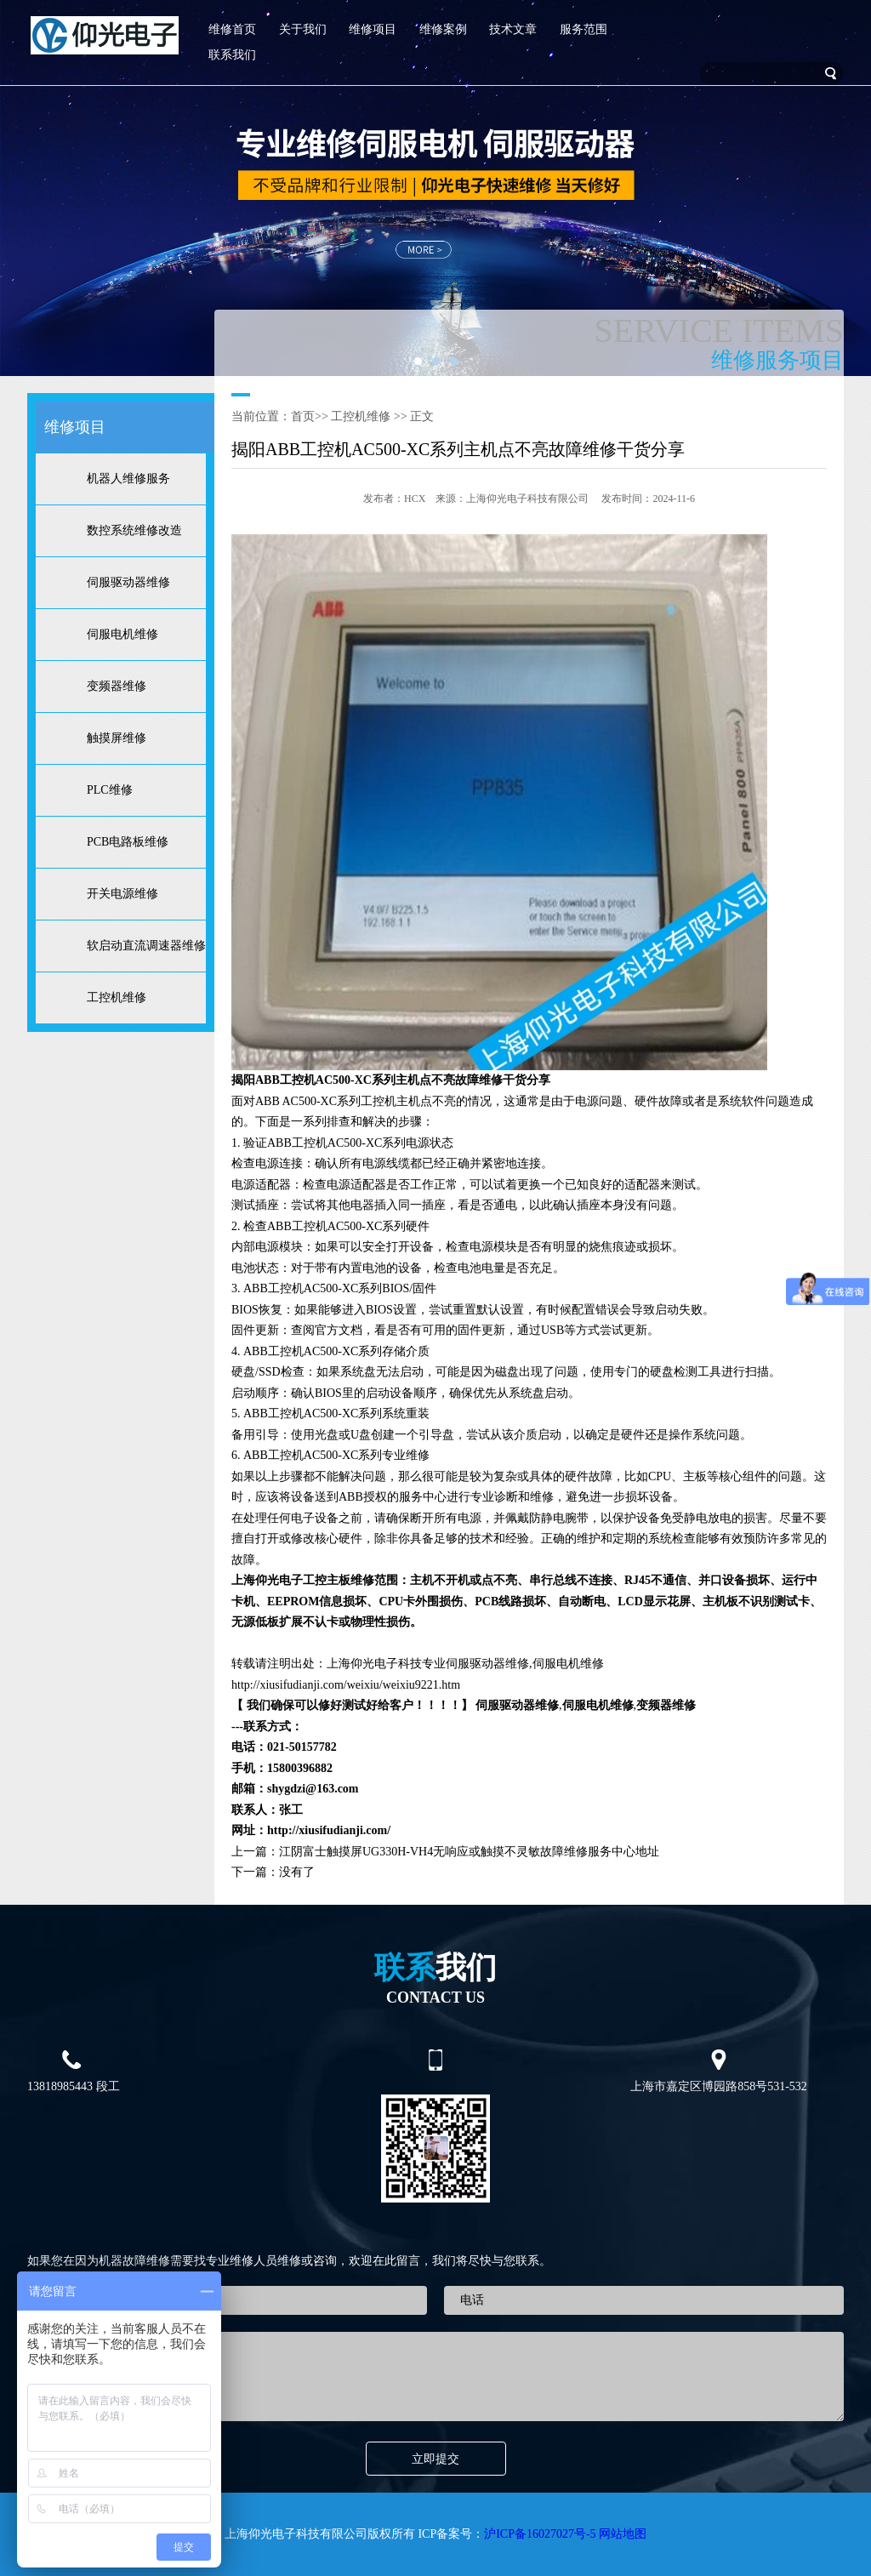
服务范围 (583, 29)
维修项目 (372, 29)
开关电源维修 (122, 893)
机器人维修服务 (128, 478)
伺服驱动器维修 (128, 582)
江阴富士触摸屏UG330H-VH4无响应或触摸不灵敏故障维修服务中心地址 (469, 1851)
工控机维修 (116, 997)
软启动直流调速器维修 (146, 945)
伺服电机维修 (122, 634)
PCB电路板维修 (127, 841)
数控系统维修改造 (134, 530)
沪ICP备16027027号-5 (539, 2534)
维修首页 (232, 29)
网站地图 (622, 2534)
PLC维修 (110, 790)
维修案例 (443, 29)
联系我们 (232, 54)
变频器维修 (116, 686)
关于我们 (303, 29)
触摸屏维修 (116, 738)
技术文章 (513, 29)
